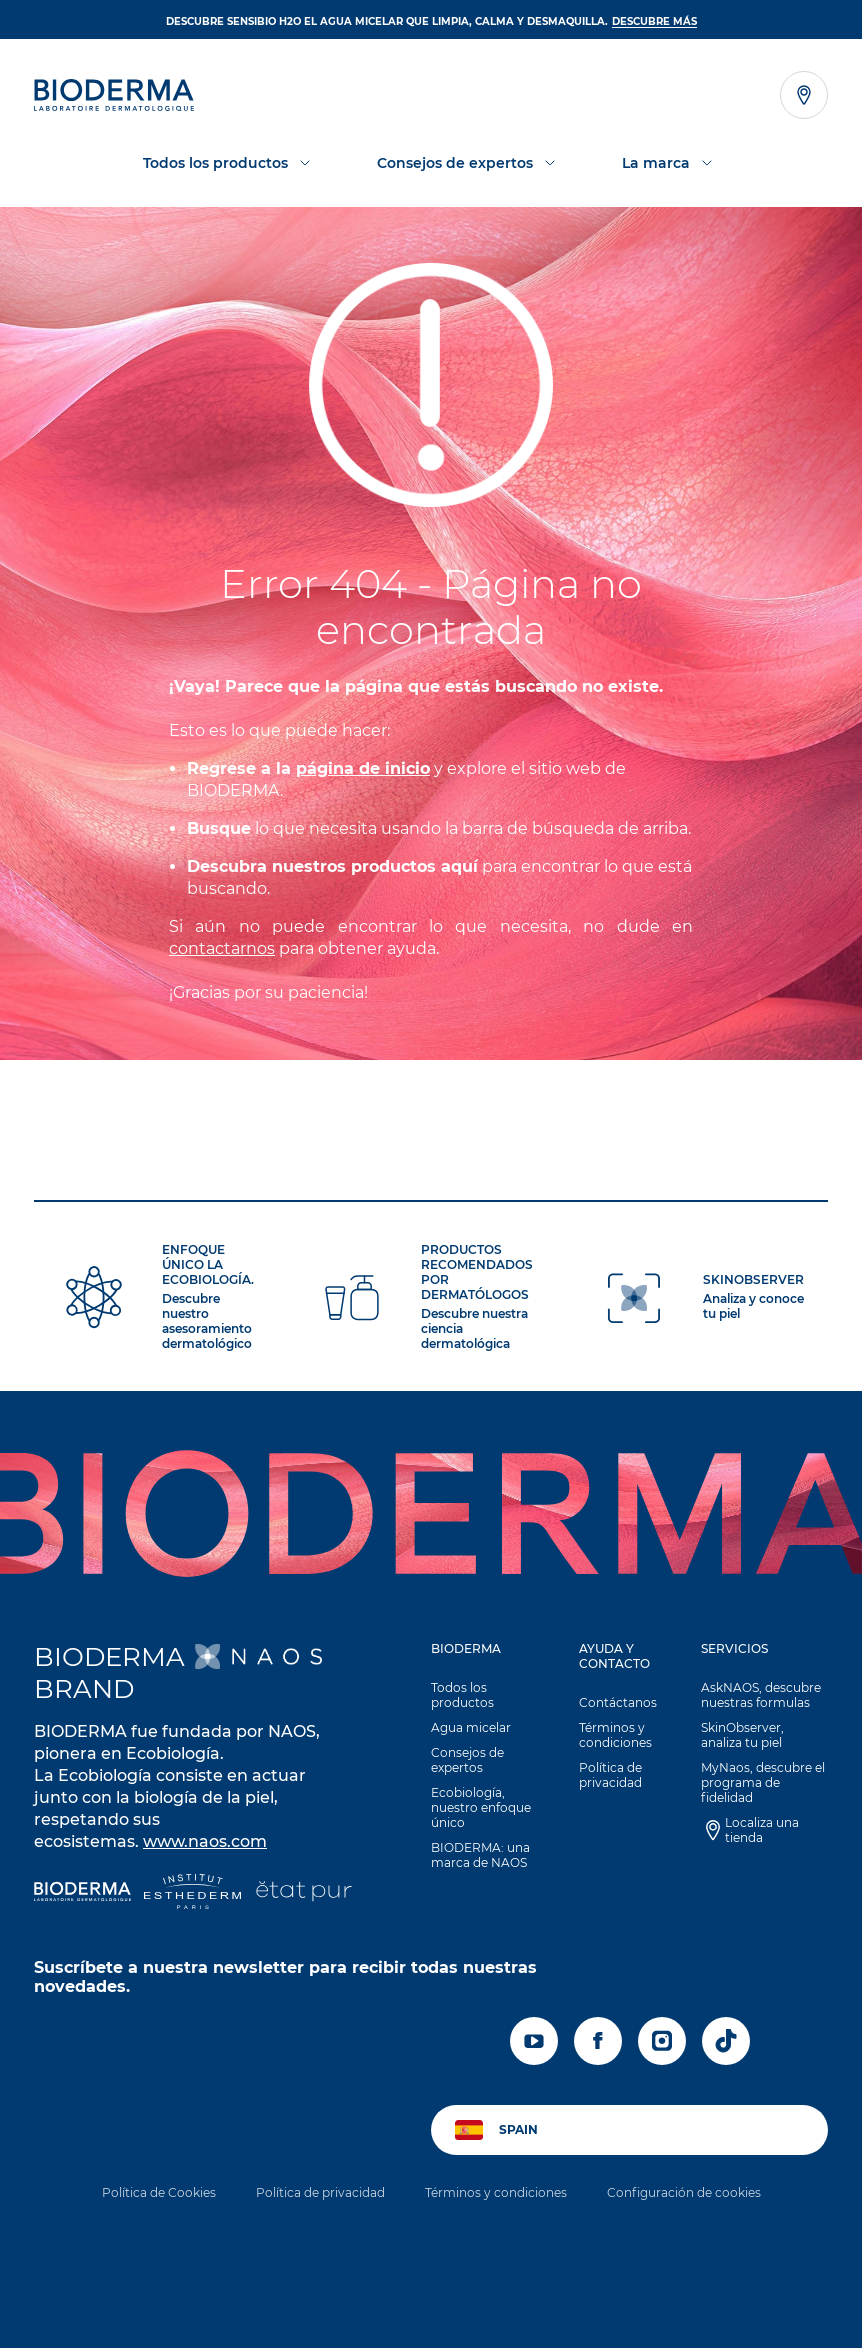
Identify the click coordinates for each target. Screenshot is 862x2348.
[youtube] (534, 2041)
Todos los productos (462, 1695)
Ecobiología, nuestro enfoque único (481, 1807)
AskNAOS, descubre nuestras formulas (761, 1695)
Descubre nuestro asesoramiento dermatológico (207, 1321)
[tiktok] (726, 2041)
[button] (483, 1760)
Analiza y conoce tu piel (753, 1306)
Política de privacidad (610, 1775)
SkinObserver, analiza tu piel (742, 1735)
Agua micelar (471, 1727)
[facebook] (598, 2041)
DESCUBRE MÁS (654, 21)
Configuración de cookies (684, 2192)
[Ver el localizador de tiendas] (804, 95)
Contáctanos (618, 1702)
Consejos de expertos (467, 1760)
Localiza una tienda (762, 1830)
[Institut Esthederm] (192, 1893)
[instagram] (662, 2041)
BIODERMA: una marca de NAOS (480, 1855)
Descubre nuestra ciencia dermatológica (474, 1328)
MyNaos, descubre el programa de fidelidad (763, 1782)
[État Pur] (303, 1893)
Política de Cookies (159, 2192)
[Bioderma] (82, 1893)
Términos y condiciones (615, 1735)
